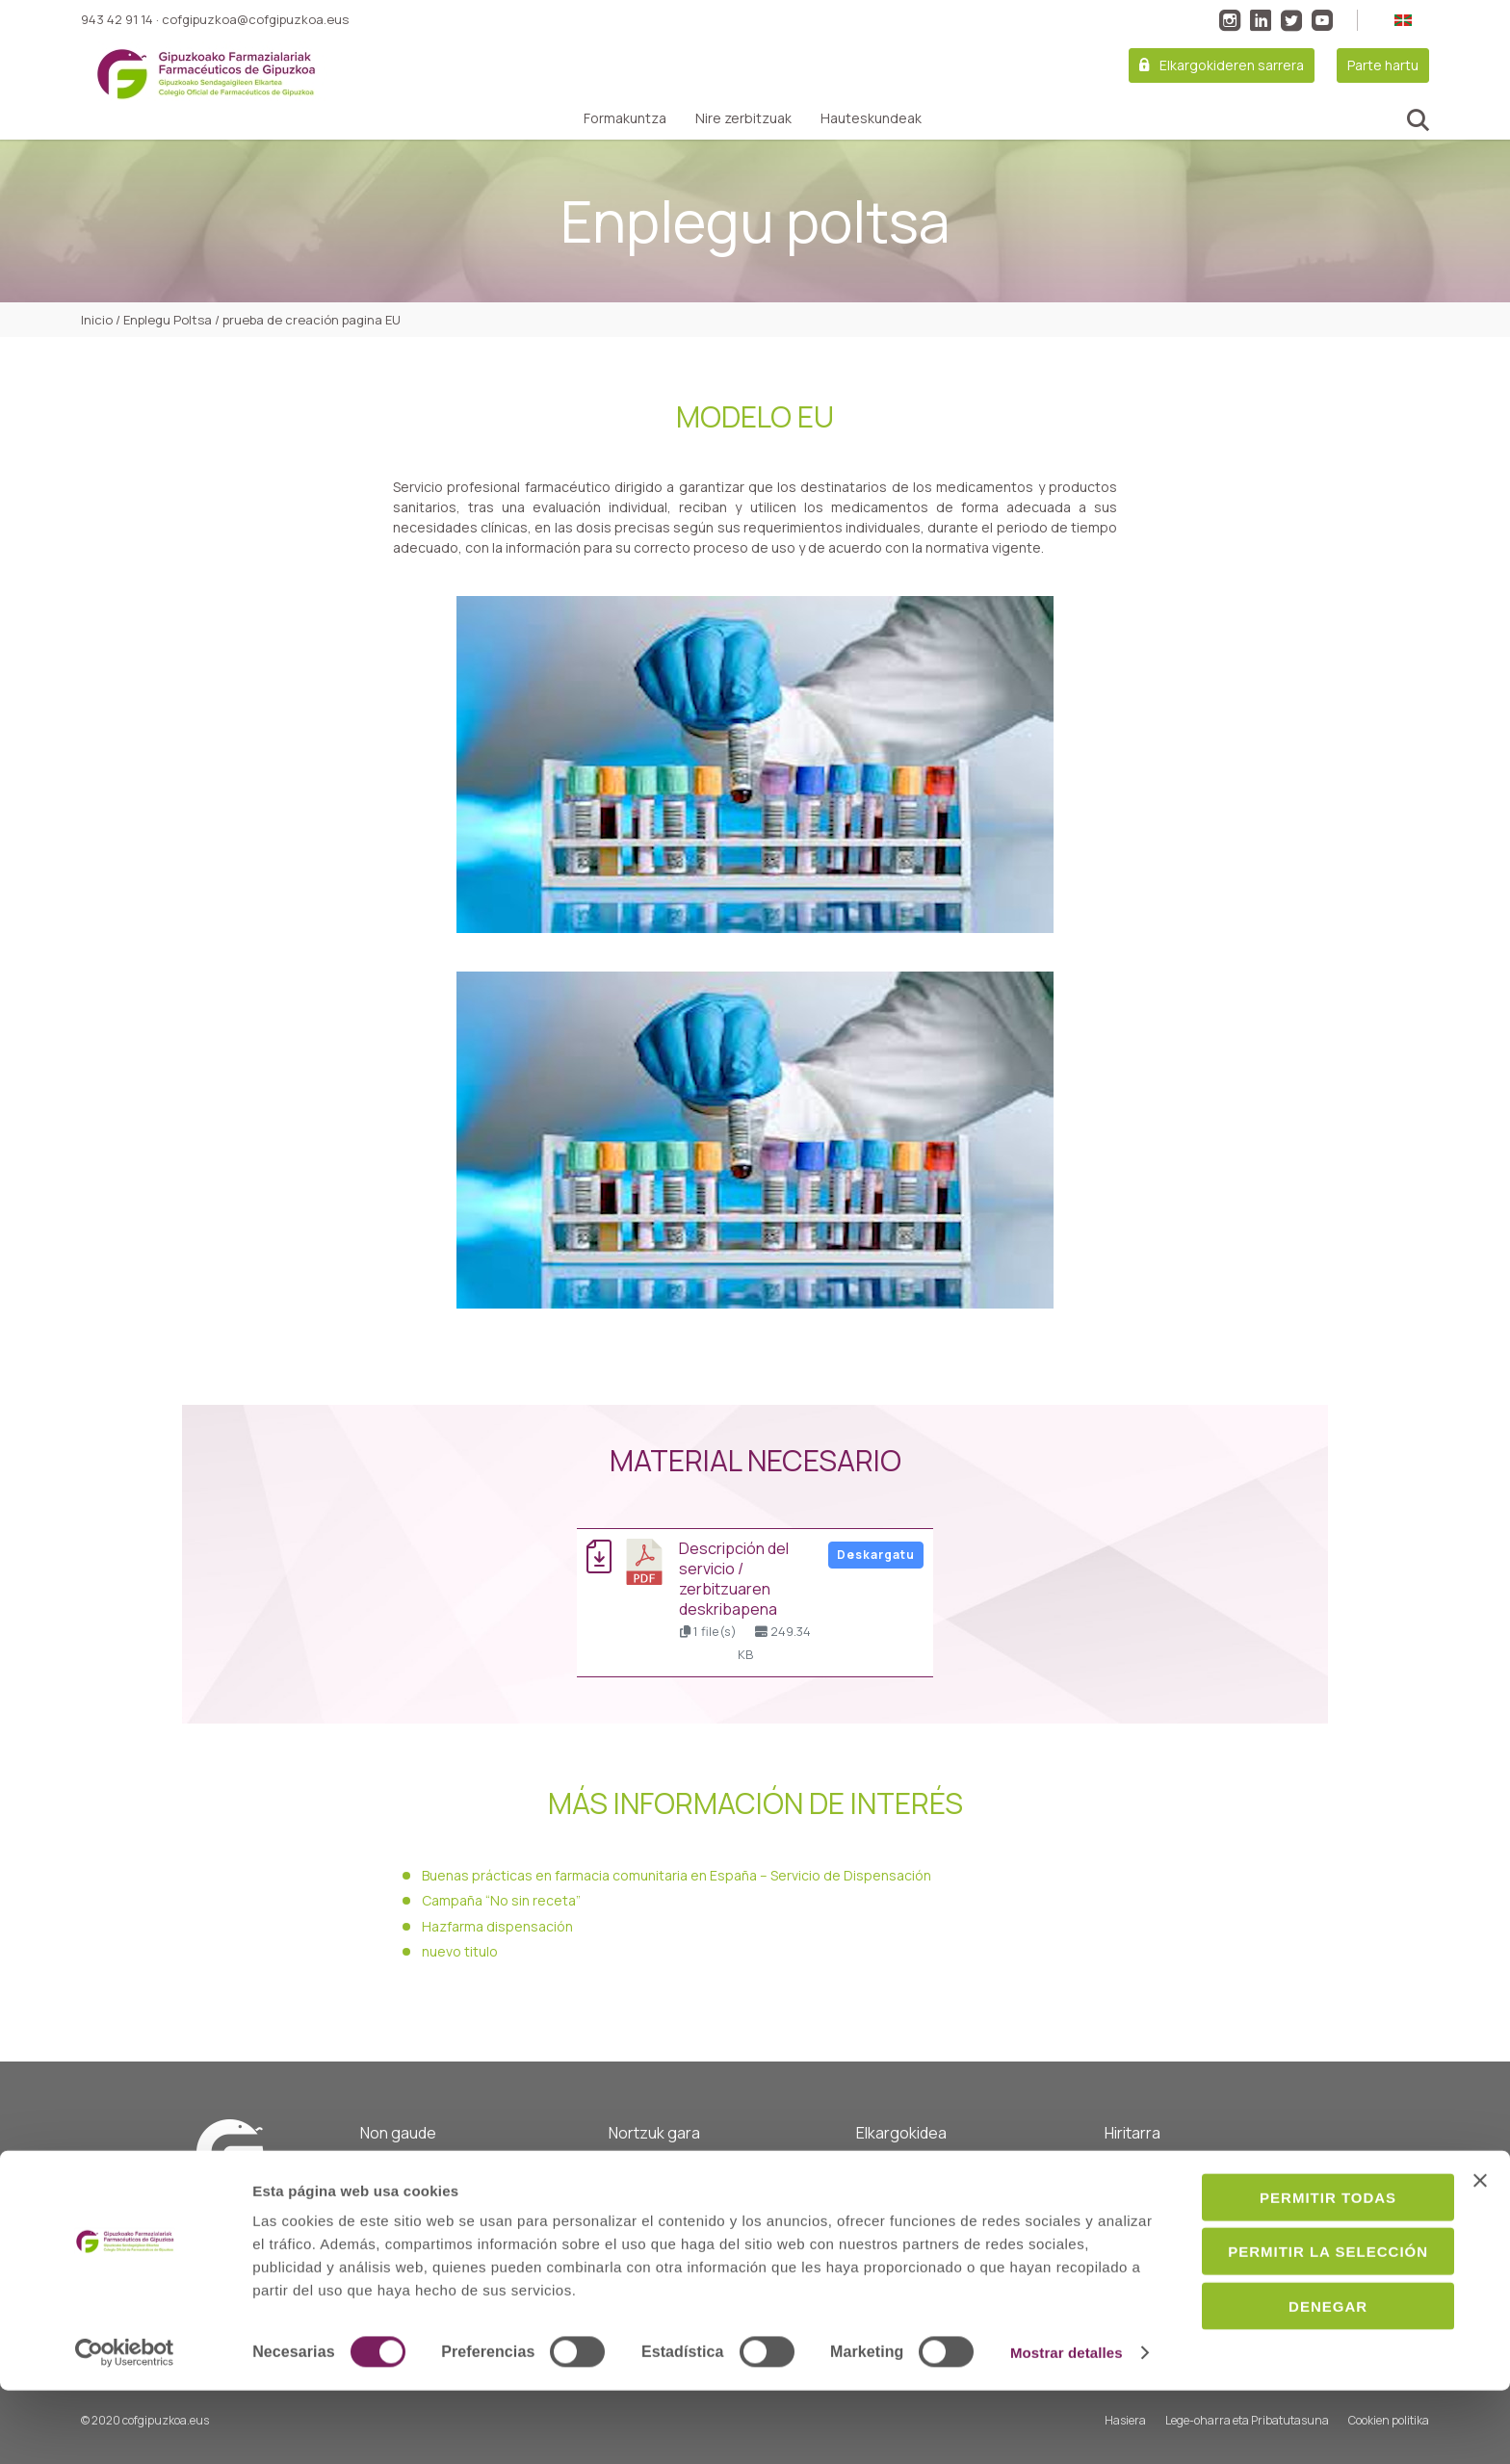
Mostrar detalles (308, 2426)
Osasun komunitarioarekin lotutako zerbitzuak (935, 2180)
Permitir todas (1300, 2242)
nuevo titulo (460, 1951)
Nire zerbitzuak (743, 118)
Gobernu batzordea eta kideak (700, 2192)
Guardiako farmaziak (1167, 2168)
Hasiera (632, 2168)
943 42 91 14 (117, 19)
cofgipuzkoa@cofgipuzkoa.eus (255, 19)
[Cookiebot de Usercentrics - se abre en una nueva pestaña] (124, 2426)
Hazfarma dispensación (497, 1926)
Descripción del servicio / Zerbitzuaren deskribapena (734, 1579)
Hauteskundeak (871, 118)
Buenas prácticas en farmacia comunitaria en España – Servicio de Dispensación (676, 1875)
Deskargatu (876, 1554)
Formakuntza (625, 118)
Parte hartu (1383, 65)
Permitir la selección (1300, 2297)
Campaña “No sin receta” (501, 1900)
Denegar (1300, 2351)
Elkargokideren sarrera (1231, 65)
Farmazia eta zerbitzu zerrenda (1200, 2192)
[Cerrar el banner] (1480, 2225)
